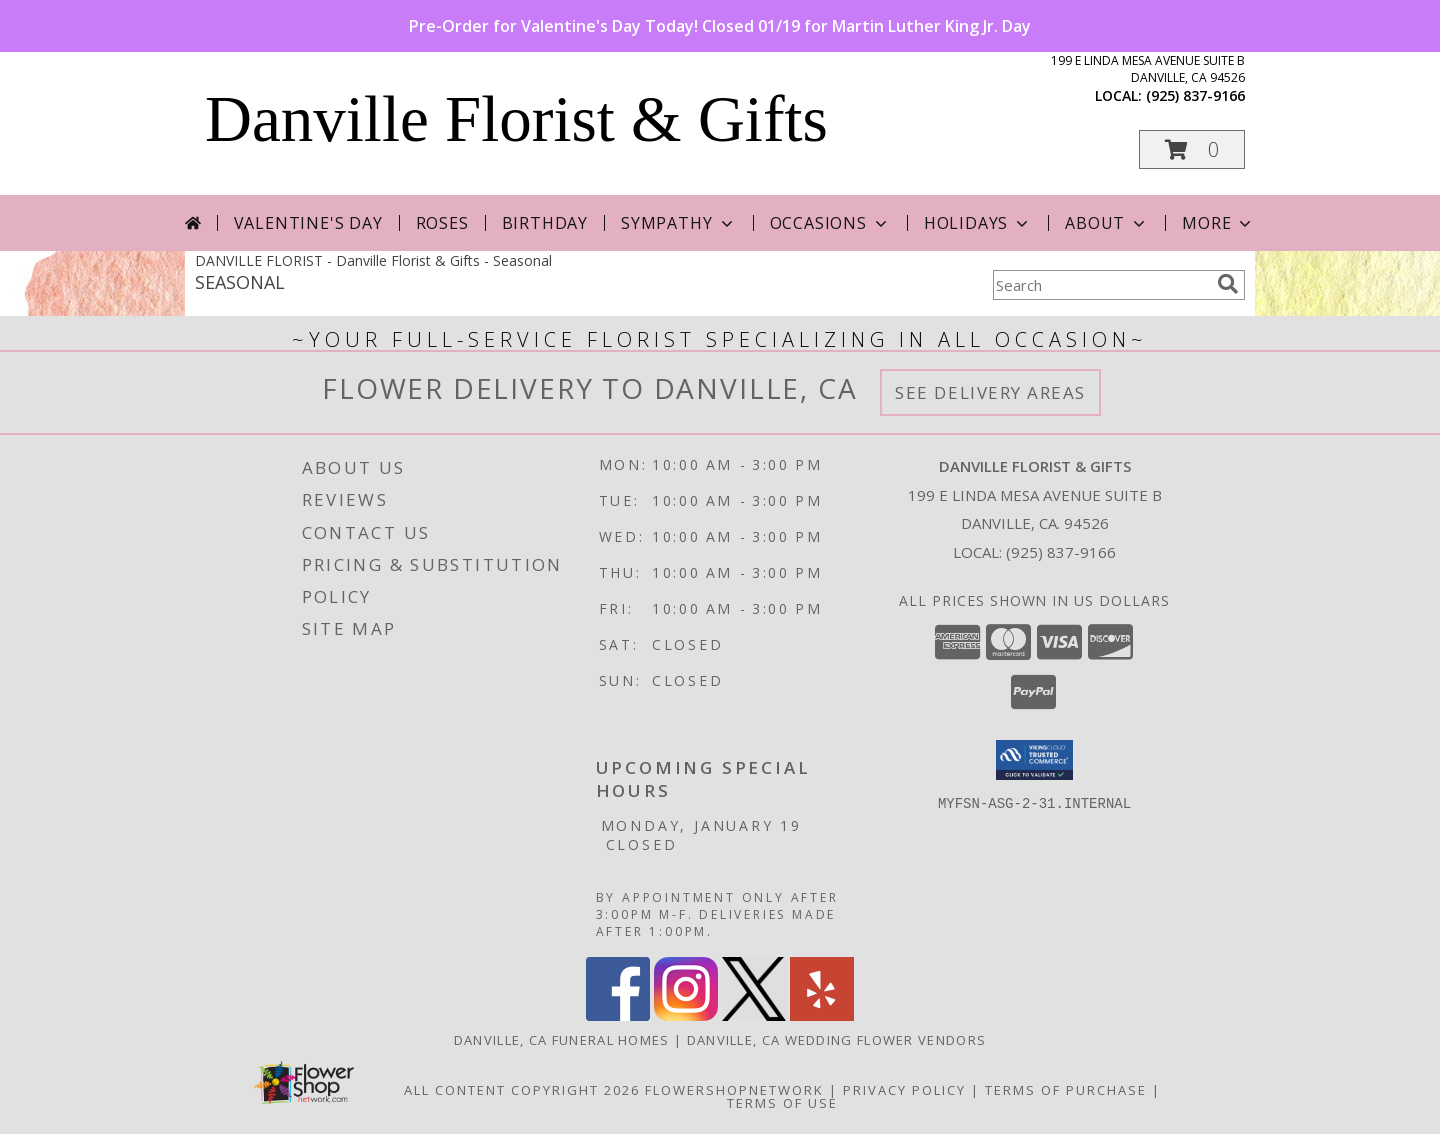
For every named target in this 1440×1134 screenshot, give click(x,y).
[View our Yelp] (822, 1015)
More (1218, 223)
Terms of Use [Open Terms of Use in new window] (782, 1103)
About (1107, 223)
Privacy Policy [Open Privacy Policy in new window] (904, 1090)
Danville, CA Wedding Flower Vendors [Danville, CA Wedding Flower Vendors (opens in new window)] (837, 1040)
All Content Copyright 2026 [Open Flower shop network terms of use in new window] (522, 1090)
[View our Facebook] (618, 1015)
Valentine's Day (308, 223)
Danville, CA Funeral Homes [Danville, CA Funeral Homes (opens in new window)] (562, 1040)
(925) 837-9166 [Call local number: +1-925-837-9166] (1195, 95)
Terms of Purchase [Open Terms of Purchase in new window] (1066, 1090)
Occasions (830, 223)
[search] (1228, 284)
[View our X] (754, 1015)
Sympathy (678, 223)
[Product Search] (1101, 285)
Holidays (978, 223)
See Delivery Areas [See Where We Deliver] (990, 392)
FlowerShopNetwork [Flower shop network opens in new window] (734, 1090)
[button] (1192, 149)
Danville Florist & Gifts (516, 119)
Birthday (545, 223)
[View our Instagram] (686, 1015)
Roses (442, 223)
